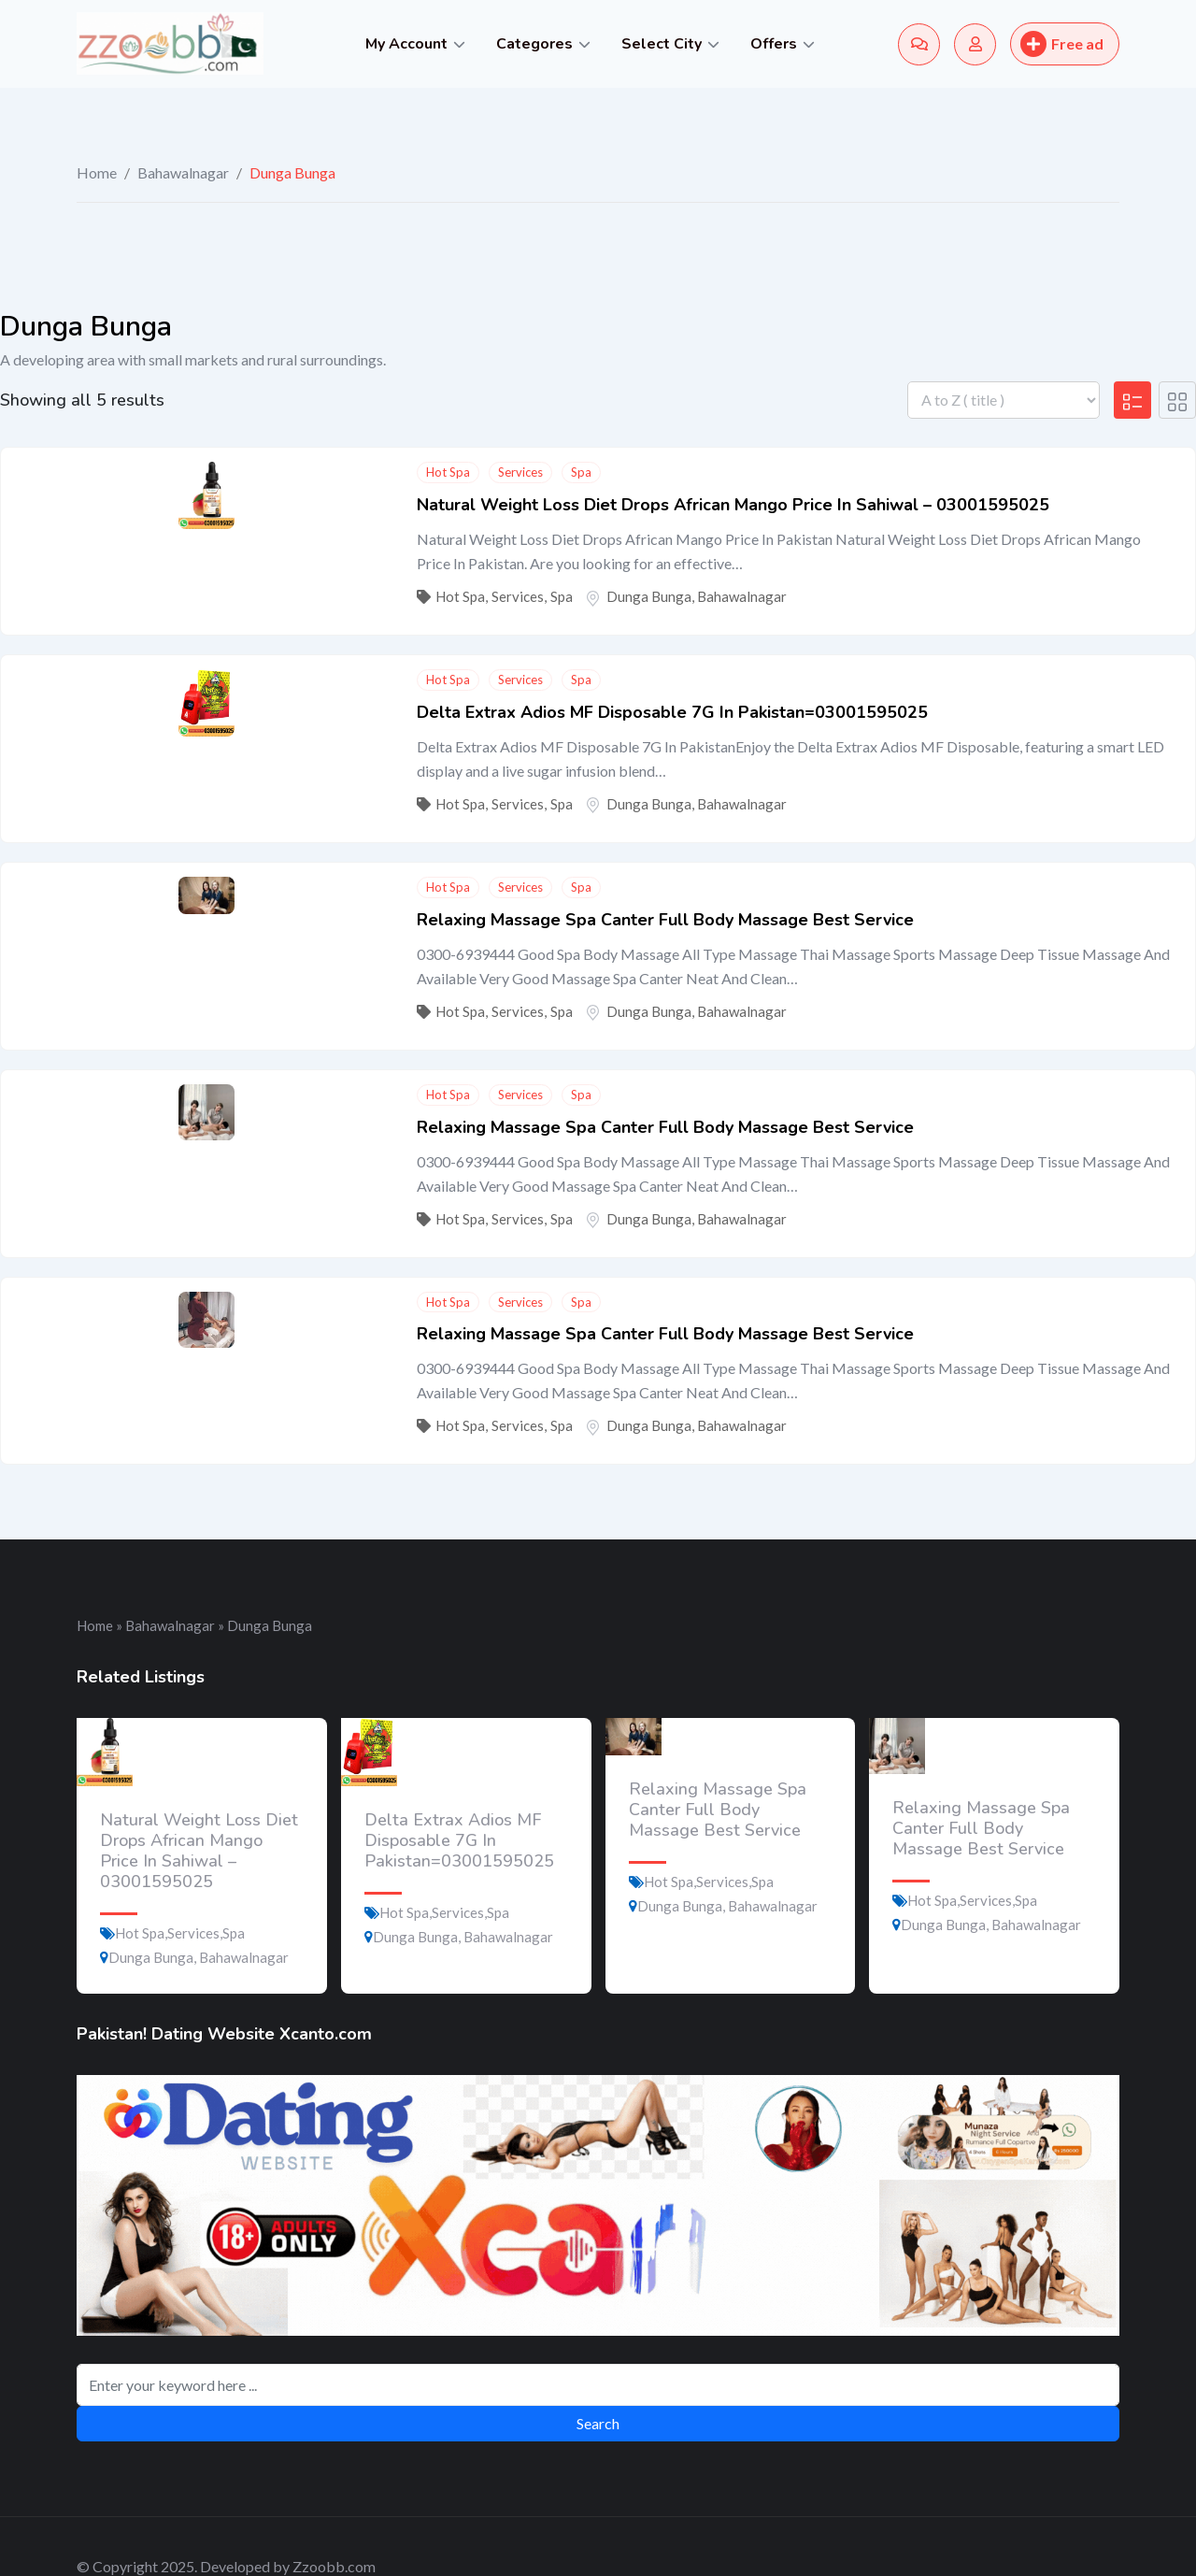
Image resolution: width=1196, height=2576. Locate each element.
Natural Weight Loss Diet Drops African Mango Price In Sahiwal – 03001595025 (733, 505)
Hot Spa (448, 472)
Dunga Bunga (648, 596)
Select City (661, 44)
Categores (534, 44)
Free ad (1061, 44)
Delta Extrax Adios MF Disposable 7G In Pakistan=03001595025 (672, 712)
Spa (581, 472)
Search (598, 2423)
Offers (773, 44)
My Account (406, 44)
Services (520, 472)
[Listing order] (1003, 400)
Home (97, 172)
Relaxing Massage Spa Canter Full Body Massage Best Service (665, 920)
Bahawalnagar (183, 172)
